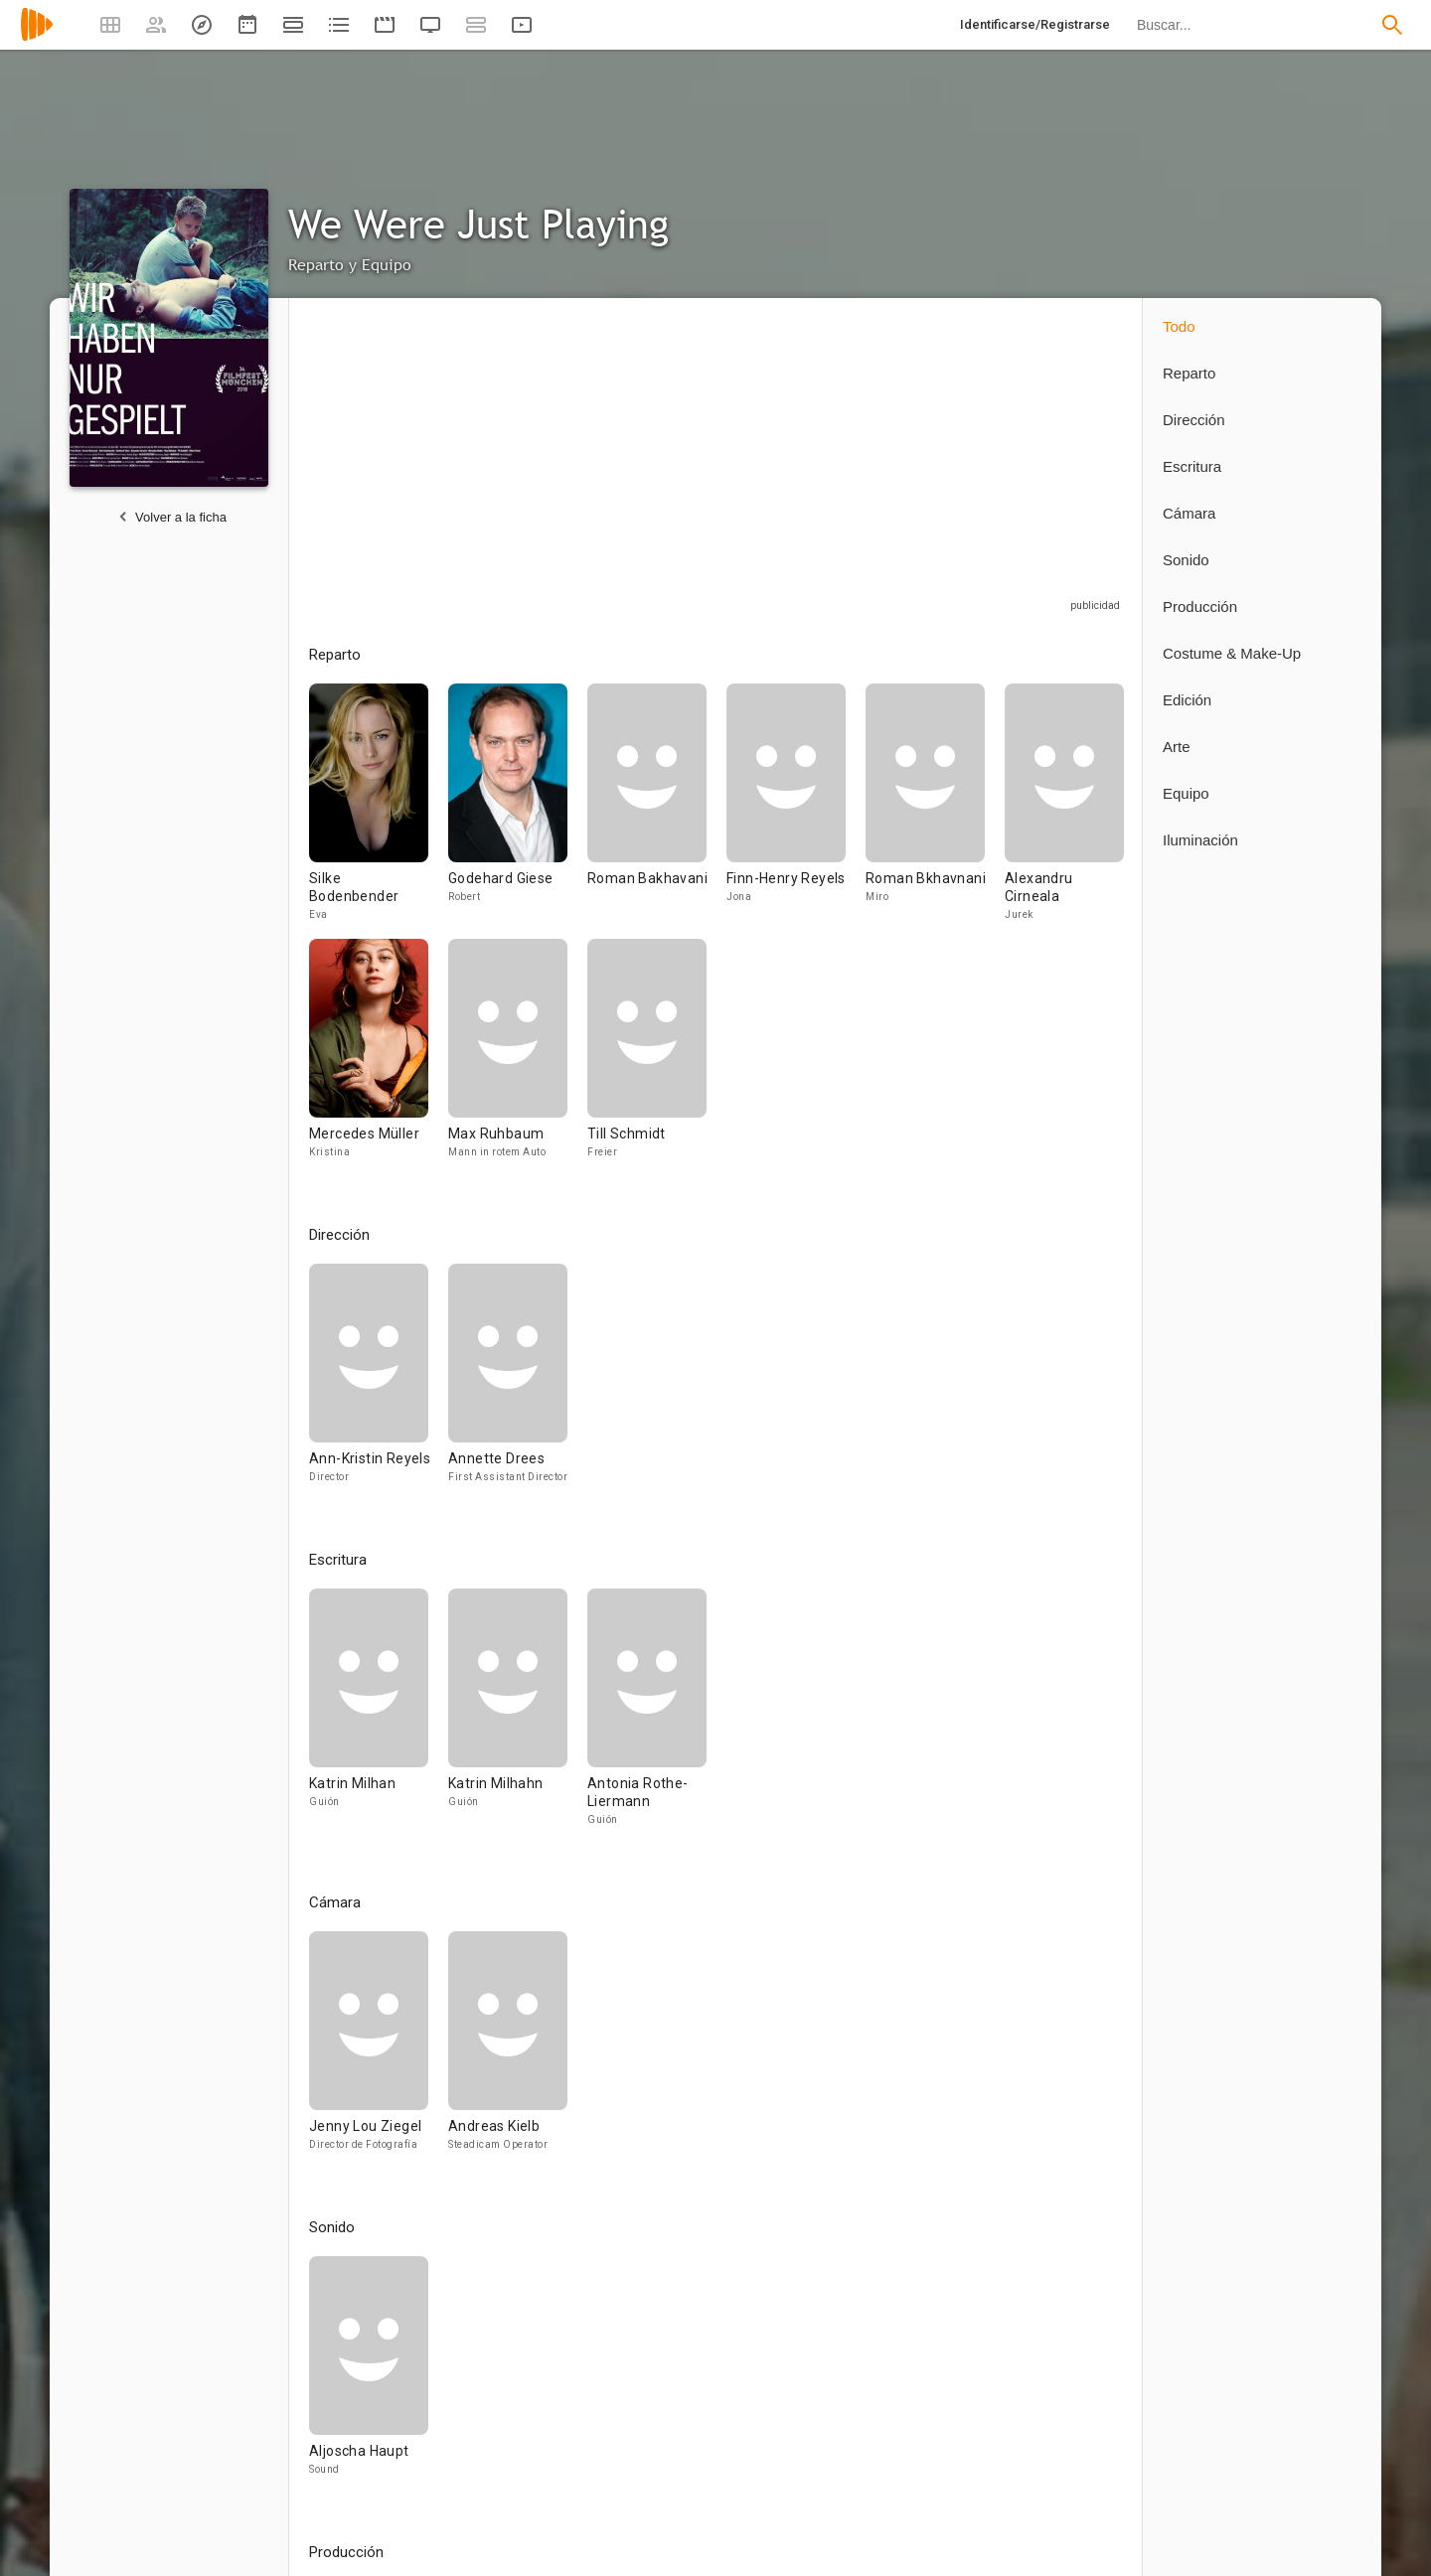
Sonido (1186, 559)
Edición (1187, 699)
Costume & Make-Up (1232, 653)
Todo (1179, 326)
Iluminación (1200, 840)
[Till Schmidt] (647, 1057)
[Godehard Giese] (517, 811)
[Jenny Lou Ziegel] (378, 2050)
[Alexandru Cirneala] (1064, 811)
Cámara (1189, 513)
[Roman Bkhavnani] (935, 811)
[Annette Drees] (507, 1382)
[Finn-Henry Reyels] (796, 811)
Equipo (1186, 793)
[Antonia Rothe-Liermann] (647, 1716)
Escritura (1192, 466)
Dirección (1194, 419)
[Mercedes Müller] (378, 1057)
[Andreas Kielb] (507, 2050)
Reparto (1189, 373)
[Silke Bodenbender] (378, 811)
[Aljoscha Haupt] (368, 2375)
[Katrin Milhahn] (517, 1716)
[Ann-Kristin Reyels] (378, 1382)
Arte (1177, 746)
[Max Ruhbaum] (517, 1057)
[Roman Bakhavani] (656, 811)
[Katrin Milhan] (378, 1716)
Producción (1200, 606)
